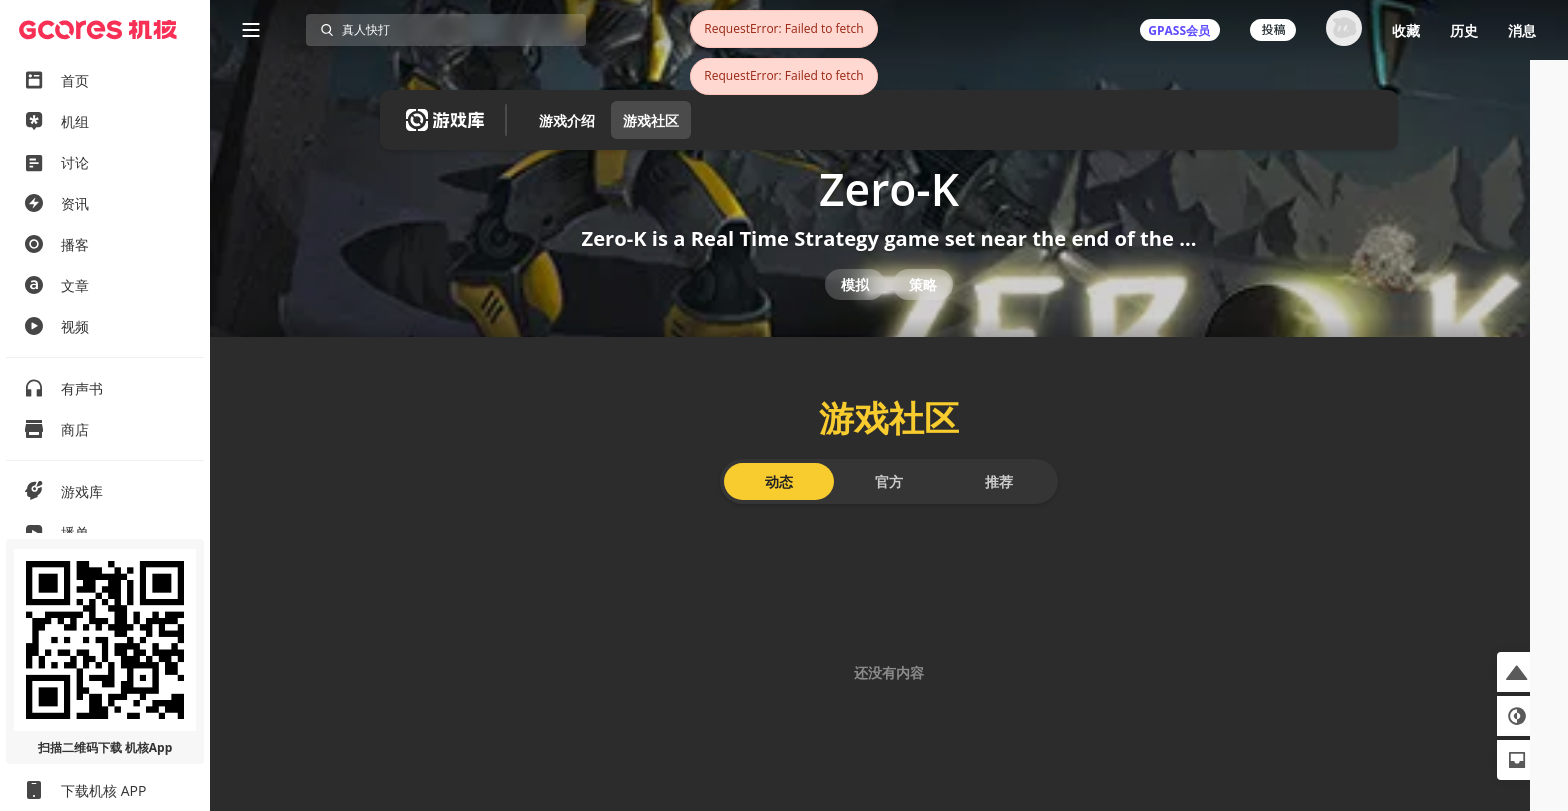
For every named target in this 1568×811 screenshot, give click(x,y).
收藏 (1406, 30)
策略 (923, 307)
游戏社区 (651, 120)
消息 (1522, 30)
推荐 (999, 516)
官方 (889, 516)
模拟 (855, 307)
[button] (1517, 672)
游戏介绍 (567, 120)
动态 (779, 516)
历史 (1464, 30)
